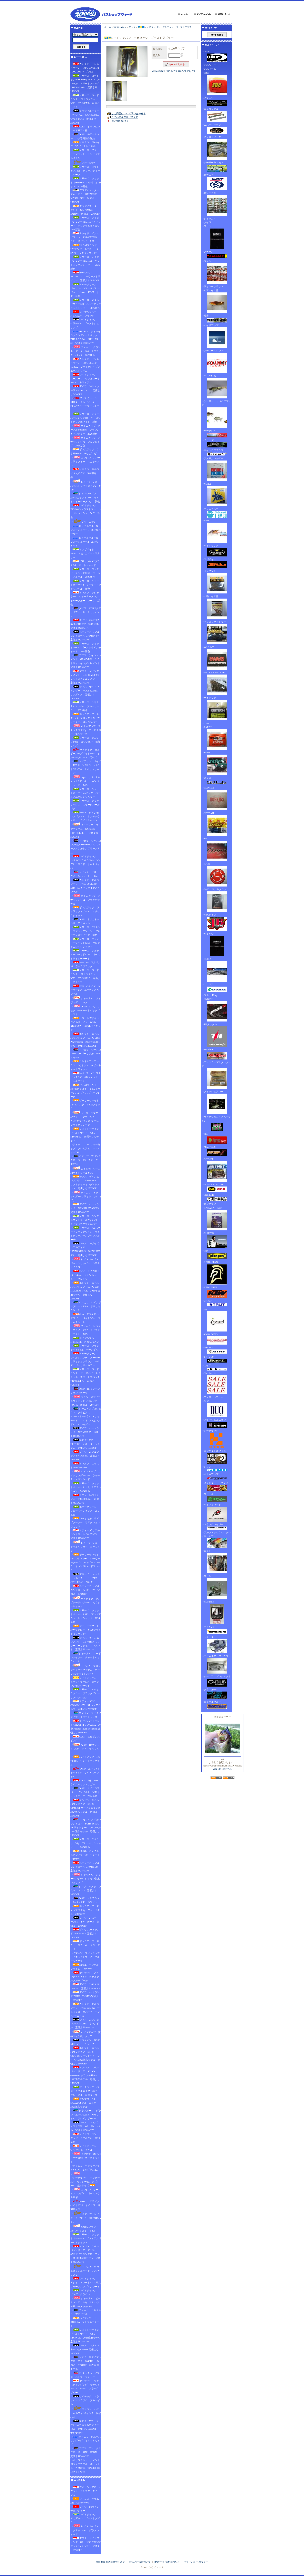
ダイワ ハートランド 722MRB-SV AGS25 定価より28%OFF (85, 1208)
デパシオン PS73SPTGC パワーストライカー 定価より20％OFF (85, 276)
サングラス (216, 204)
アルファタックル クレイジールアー (216, 1540)
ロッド (216, 1561)
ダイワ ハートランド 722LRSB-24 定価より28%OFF (85, 1933)
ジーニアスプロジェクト (216, 1681)
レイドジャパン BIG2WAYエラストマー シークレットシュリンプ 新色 (85, 511)
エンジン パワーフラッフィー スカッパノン (85, 461)
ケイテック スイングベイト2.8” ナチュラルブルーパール (84, 1976)
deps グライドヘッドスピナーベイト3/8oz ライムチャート (85, 1318)
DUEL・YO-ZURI (216, 1188)
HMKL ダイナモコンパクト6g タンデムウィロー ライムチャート (85, 816)
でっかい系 (216, 387)
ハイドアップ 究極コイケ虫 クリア (85, 2034)
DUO (216, 1409)
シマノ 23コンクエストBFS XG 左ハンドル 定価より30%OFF (85, 2126)
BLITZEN (216, 1240)
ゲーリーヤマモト (216, 167)
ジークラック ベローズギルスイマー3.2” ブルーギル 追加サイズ (84, 2091)
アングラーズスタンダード (216, 1075)
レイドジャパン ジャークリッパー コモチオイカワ (85, 1263)
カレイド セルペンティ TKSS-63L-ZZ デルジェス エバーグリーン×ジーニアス (85, 2010)
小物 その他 (216, 607)
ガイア (216, 1367)
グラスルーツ (216, 1694)
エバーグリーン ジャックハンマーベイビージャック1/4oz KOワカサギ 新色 (85, 290)
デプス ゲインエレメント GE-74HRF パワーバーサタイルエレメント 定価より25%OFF (85, 1643)
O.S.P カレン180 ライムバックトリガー (85, 1782)
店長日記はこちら (222, 1769)
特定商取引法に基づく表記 (110, 2561)
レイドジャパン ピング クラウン (84, 2292)
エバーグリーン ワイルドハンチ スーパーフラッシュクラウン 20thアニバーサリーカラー (85, 1359)
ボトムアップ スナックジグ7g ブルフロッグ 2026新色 (85, 441)
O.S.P (216, 56)
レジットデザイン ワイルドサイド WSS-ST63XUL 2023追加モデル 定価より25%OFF (85, 2335)
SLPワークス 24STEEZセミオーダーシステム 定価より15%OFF (85, 1444)
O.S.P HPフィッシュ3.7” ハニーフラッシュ (85, 1748)
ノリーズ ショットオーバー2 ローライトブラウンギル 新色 (85, 585)
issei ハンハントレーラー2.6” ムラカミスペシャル (85, 990)
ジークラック (216, 1439)
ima (216, 1138)
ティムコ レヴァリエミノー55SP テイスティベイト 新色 (85, 1329)
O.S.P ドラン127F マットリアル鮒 (85, 128)
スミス (216, 781)
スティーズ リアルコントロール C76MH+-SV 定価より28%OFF (85, 635)
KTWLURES (216, 1292)
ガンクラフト (211, 1203)
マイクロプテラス (216, 453)
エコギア (216, 988)
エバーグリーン (216, 129)
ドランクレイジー (216, 1527)
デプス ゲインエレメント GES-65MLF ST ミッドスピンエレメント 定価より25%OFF (85, 677)
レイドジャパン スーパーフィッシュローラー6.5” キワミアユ (85, 378)
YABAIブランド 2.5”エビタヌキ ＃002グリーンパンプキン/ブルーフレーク (85, 1091)
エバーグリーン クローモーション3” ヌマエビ (85, 1510)
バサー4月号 (85, 521)
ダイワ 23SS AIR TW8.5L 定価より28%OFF (85, 1986)
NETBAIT (216, 824)
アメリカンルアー (216, 469)
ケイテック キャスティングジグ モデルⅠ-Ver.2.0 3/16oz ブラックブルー (85, 2386)
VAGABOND (216, 1339)
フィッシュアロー (216, 1102)
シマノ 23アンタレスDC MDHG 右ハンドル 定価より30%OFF (84, 2023)
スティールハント (216, 361)
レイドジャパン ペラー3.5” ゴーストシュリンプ (84, 323)
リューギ (216, 1498)
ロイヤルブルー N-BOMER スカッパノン (84, 1340)
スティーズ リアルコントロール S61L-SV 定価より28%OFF (85, 1590)
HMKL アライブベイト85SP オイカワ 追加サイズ (85, 2205)
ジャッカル (210, 218)
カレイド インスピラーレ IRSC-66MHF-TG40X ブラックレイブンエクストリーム (85, 365)
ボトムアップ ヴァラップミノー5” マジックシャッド (85, 911)
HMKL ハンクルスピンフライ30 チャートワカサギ (85, 1855)
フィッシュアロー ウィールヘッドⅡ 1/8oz (85, 874)
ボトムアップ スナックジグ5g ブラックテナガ (85, 899)
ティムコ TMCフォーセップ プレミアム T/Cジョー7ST (85, 1148)
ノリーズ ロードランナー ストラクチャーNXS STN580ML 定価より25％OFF (84, 101)
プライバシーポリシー (196, 2561)
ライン (216, 272)
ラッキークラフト (213, 286)
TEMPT (216, 763)
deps (216, 1254)
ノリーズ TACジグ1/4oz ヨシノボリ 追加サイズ (85, 741)
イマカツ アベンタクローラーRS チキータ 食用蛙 (85, 1160)
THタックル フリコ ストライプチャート (84, 2375)
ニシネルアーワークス (216, 1665)
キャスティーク (216, 148)
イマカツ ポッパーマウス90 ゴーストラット (85, 2157)
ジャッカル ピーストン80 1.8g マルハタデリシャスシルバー (85, 2302)
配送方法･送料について (167, 2561)
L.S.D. (216, 875)
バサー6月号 (85, 162)
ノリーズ (216, 443)
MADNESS (216, 1151)
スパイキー (216, 563)
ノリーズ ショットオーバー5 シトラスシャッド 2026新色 (85, 182)
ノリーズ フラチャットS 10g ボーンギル (84, 1347)
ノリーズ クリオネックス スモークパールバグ (85, 804)
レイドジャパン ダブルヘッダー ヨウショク (85, 1546)
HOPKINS (216, 798)
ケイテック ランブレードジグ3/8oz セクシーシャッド (85, 1602)
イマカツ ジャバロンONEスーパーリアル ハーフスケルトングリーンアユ (85, 846)
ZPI (216, 849)
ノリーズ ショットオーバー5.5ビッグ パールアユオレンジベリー (85, 793)
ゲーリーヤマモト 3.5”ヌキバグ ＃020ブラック (85, 1104)
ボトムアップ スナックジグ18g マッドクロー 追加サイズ (85, 729)
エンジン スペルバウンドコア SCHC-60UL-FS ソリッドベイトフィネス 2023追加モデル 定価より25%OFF (85, 2055)
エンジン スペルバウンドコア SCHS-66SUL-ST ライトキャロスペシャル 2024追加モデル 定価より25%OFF (85, 1827)
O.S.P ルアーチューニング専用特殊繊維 (84, 136)
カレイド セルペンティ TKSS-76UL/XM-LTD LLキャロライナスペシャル (85, 886)
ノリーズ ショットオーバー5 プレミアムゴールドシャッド (85, 2238)
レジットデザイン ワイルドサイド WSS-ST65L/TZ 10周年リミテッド (85, 1024)
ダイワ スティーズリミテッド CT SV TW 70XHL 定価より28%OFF (85, 1400)
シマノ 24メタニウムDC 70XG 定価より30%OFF (85, 1890)
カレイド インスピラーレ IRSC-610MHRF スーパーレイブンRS (85, 67)
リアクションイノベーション (216, 1123)
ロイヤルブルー (216, 1705)
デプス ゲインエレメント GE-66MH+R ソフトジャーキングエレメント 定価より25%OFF (85, 1182)
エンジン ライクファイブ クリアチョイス (85, 1715)
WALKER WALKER (216, 683)
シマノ (216, 1468)
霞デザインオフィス (216, 1457)
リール (216, 1587)
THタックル (216, 1035)
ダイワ (207, 222)
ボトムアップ (216, 1477)
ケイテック (216, 708)
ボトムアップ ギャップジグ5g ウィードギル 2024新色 (85, 1910)
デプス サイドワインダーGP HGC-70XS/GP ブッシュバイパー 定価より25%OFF (85, 2544)
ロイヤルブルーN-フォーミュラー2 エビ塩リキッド (85, 541)
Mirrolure (216, 1054)
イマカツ (216, 102)
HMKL (216, 531)
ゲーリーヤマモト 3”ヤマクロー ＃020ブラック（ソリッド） (85, 1630)
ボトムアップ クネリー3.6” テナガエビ (84, 451)
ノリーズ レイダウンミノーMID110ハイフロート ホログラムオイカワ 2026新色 (85, 223)
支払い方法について (140, 2561)
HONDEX (216, 1612)
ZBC (216, 83)
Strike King (210, 995)
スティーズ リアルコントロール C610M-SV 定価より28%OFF (85, 1534)
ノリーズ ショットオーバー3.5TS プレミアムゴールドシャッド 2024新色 (85, 1616)
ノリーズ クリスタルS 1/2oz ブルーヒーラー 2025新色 (84, 706)
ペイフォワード (216, 1513)
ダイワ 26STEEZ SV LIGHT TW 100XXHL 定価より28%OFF (85, 624)
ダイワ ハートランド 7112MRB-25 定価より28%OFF (84, 1432)
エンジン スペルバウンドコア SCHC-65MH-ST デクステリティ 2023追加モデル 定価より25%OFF (85, 2075)
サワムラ (216, 182)
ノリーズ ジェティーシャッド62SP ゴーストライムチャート (85, 954)
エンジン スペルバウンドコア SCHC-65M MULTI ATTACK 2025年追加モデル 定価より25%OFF (85, 1290)
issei (216, 1320)
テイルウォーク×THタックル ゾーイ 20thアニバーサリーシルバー (84, 404)
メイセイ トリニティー (216, 1487)
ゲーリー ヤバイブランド (216, 414)
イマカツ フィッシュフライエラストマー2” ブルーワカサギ (85, 1957)
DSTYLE (216, 1350)
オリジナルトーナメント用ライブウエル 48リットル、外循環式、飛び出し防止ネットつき (85, 2466)
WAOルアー (216, 658)
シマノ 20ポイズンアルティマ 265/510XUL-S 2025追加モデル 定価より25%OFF (85, 1249)
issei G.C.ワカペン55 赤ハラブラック (85, 964)
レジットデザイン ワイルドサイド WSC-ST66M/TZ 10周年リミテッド (85, 1134)
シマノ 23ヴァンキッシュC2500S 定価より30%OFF (84, 2349)
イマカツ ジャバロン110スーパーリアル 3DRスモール (85, 1053)
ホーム (107, 27)
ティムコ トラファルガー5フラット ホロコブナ (85, 1196)
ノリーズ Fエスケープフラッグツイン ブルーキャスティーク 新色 (85, 931)
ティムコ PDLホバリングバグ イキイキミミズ (85, 2440)
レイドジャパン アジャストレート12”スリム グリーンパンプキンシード (85, 2282)
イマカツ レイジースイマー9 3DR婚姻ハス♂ (85, 2217)
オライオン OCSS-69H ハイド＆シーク (85, 2042)
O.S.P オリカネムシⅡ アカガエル (84, 921)
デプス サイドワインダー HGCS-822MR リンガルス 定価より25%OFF (85, 692)
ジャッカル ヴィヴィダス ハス (85, 1000)
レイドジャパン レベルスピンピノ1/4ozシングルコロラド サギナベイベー (85, 862)
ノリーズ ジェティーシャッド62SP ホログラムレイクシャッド (85, 943)
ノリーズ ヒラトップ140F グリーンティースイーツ (85, 170)
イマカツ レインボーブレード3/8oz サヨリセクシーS (85, 1306)
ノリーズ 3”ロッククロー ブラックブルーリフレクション (85, 1693)
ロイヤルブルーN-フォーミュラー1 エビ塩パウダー (85, 530)
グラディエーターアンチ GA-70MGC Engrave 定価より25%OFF (85, 210)
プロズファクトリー (216, 632)
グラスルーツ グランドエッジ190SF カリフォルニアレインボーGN (85, 2114)
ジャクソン (216, 582)
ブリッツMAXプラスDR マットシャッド (85, 563)
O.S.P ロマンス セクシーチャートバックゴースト (85, 1010)
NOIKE (216, 494)
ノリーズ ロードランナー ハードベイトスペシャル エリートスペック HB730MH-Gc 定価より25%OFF (85, 83)
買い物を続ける (120, 120)
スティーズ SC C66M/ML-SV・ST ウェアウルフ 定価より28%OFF (85, 1705)
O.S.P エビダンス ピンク (85, 1738)
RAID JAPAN (119, 27)
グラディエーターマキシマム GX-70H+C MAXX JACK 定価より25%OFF (84, 196)
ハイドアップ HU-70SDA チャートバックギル (85, 1760)
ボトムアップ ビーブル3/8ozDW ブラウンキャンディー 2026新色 (85, 429)
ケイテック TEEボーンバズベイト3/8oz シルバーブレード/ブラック (85, 753)
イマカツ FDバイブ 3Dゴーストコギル (85, 144)
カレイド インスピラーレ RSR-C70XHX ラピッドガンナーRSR (85, 237)
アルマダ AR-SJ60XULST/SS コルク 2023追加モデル (84, 2103)
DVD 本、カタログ (216, 900)
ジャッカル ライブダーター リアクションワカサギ (85, 1522)
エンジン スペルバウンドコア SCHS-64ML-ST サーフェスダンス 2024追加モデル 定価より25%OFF (85, 1808)
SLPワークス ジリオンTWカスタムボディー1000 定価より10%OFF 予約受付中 (85, 2427)
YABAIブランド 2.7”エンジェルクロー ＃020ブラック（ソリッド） (84, 249)
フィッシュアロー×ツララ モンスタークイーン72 (85, 2491)
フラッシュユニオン (216, 1423)
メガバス (216, 254)
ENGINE (216, 1010)
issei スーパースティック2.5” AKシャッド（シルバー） (85, 1077)
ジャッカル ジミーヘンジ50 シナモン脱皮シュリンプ (85, 1878)
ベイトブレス (216, 551)
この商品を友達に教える (124, 117)
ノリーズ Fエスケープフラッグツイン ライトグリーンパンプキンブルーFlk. (85, 1233)
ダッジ (132, 27)
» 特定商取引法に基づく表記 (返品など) (173, 71)
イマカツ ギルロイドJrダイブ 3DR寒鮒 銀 (84, 473)
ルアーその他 (216, 301)
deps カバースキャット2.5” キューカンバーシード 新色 (85, 780)
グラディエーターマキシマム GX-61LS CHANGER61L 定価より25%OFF (85, 830)
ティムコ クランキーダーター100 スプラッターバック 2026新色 (85, 351)
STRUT (216, 1303)
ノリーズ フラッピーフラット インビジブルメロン (85, 154)
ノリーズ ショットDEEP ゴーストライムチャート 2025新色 (85, 647)
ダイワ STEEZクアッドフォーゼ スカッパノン (85, 612)
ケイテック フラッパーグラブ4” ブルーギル (85, 2400)
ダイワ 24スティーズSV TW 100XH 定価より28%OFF (84, 1921)
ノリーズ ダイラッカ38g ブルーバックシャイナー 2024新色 (85, 1843)
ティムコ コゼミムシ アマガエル (85, 2312)
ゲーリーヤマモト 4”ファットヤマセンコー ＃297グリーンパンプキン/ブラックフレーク (85, 1118)
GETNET (216, 1170)
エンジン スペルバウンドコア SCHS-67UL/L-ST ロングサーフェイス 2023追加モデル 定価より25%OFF (85, 2254)
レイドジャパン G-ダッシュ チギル (84, 2147)
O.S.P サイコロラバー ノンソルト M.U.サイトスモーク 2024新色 (85, 1792)
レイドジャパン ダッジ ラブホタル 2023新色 (85, 2138)
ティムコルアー (216, 513)
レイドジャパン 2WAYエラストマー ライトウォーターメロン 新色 (85, 497)
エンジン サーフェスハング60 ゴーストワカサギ (85, 2193)
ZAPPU (216, 738)
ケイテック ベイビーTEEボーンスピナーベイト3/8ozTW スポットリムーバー (85, 767)
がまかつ (216, 944)
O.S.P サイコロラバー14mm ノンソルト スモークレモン (85, 1275)
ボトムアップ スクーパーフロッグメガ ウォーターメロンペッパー (85, 718)
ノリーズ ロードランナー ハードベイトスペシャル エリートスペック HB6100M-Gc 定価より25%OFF (85, 1377)
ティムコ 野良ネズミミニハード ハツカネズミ (85, 2270)
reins (206, 723)
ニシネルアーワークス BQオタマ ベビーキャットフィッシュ (85, 1065)
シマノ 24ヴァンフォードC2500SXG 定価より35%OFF (84, 1499)
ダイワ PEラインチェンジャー (84, 2508)
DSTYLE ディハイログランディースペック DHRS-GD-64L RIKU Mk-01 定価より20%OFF (85, 337)
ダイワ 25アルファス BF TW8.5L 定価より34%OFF (85, 1455)
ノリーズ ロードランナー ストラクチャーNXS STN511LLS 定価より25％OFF (85, 976)
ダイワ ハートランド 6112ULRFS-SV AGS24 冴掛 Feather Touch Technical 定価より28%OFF (85, 1727)
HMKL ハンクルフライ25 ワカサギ (84, 1966)
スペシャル (216, 1383)
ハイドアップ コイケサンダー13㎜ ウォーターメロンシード (85, 1475)
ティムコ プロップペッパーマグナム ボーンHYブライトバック (85, 1669)
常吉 (216, 318)
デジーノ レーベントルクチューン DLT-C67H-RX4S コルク (84, 1578)
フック (216, 237)
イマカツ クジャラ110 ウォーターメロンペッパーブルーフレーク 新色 (85, 598)
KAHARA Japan (216, 1219)
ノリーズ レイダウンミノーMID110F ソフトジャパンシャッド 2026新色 (85, 262)
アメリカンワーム (213, 1397)
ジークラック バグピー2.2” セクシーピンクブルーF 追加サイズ (85, 2181)
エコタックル (216, 115)
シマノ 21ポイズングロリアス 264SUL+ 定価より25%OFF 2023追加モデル (85, 2363)
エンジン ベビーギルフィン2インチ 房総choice (85, 2412)
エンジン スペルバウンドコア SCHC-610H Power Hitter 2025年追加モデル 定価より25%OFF (85, 1040)
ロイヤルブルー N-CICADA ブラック (84, 313)
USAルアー (210, 65)
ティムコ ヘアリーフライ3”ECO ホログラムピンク (85, 2169)
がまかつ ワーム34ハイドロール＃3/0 (85, 1170)
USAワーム (210, 68)
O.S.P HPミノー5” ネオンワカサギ (85, 1390)
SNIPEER (216, 1197)
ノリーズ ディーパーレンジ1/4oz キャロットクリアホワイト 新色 (85, 418)
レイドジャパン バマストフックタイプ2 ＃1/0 (85, 485)
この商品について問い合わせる (128, 113)
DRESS (216, 970)
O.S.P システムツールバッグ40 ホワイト (84, 1900)
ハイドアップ (216, 336)
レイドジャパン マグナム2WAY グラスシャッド (85, 2530)
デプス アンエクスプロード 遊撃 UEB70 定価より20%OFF (85, 2452)
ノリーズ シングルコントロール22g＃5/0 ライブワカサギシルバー (84, 1220)
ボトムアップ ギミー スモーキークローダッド (85, 1945)
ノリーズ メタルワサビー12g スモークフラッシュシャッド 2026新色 (85, 304)
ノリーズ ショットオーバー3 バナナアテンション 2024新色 (85, 1487)
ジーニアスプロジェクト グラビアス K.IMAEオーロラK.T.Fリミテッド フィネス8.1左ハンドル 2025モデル (85, 1416)
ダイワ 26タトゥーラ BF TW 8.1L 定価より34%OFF (85, 390)
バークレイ (216, 433)
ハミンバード (216, 1630)
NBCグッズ (216, 922)
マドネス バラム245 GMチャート (84, 2500)
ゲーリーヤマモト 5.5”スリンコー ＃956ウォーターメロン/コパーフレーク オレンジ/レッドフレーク (85, 1562)
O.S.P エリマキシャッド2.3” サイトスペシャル (85, 1772)
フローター (216, 1645)
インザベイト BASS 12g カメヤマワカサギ (85, 553)
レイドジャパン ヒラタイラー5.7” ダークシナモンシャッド (84, 1681)
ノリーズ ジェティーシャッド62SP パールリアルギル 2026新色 (85, 573)
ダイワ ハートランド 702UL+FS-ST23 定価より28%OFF (85, 1996)
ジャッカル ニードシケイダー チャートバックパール (85, 1657)
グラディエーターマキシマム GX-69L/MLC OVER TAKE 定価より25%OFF (85, 116)
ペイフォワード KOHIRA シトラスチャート (84, 2322)
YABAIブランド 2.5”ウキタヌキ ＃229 (85, 2228)
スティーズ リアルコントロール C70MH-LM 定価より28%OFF (85, 1866)
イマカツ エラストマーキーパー (84, 1465)
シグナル (216, 1359)
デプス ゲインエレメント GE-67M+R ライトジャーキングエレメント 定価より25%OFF (85, 661)
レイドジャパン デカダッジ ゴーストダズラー (85, 2518)
